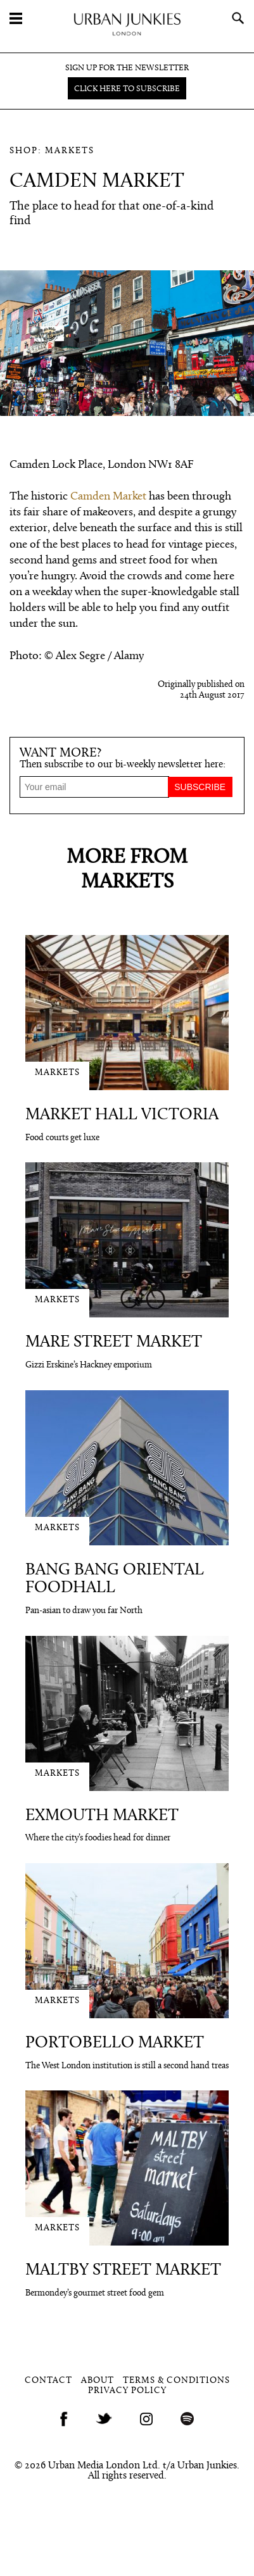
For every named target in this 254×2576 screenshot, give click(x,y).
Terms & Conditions (176, 2380)
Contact (48, 2380)
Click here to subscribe (127, 89)
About (97, 2380)
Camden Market (108, 497)
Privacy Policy (127, 2391)
